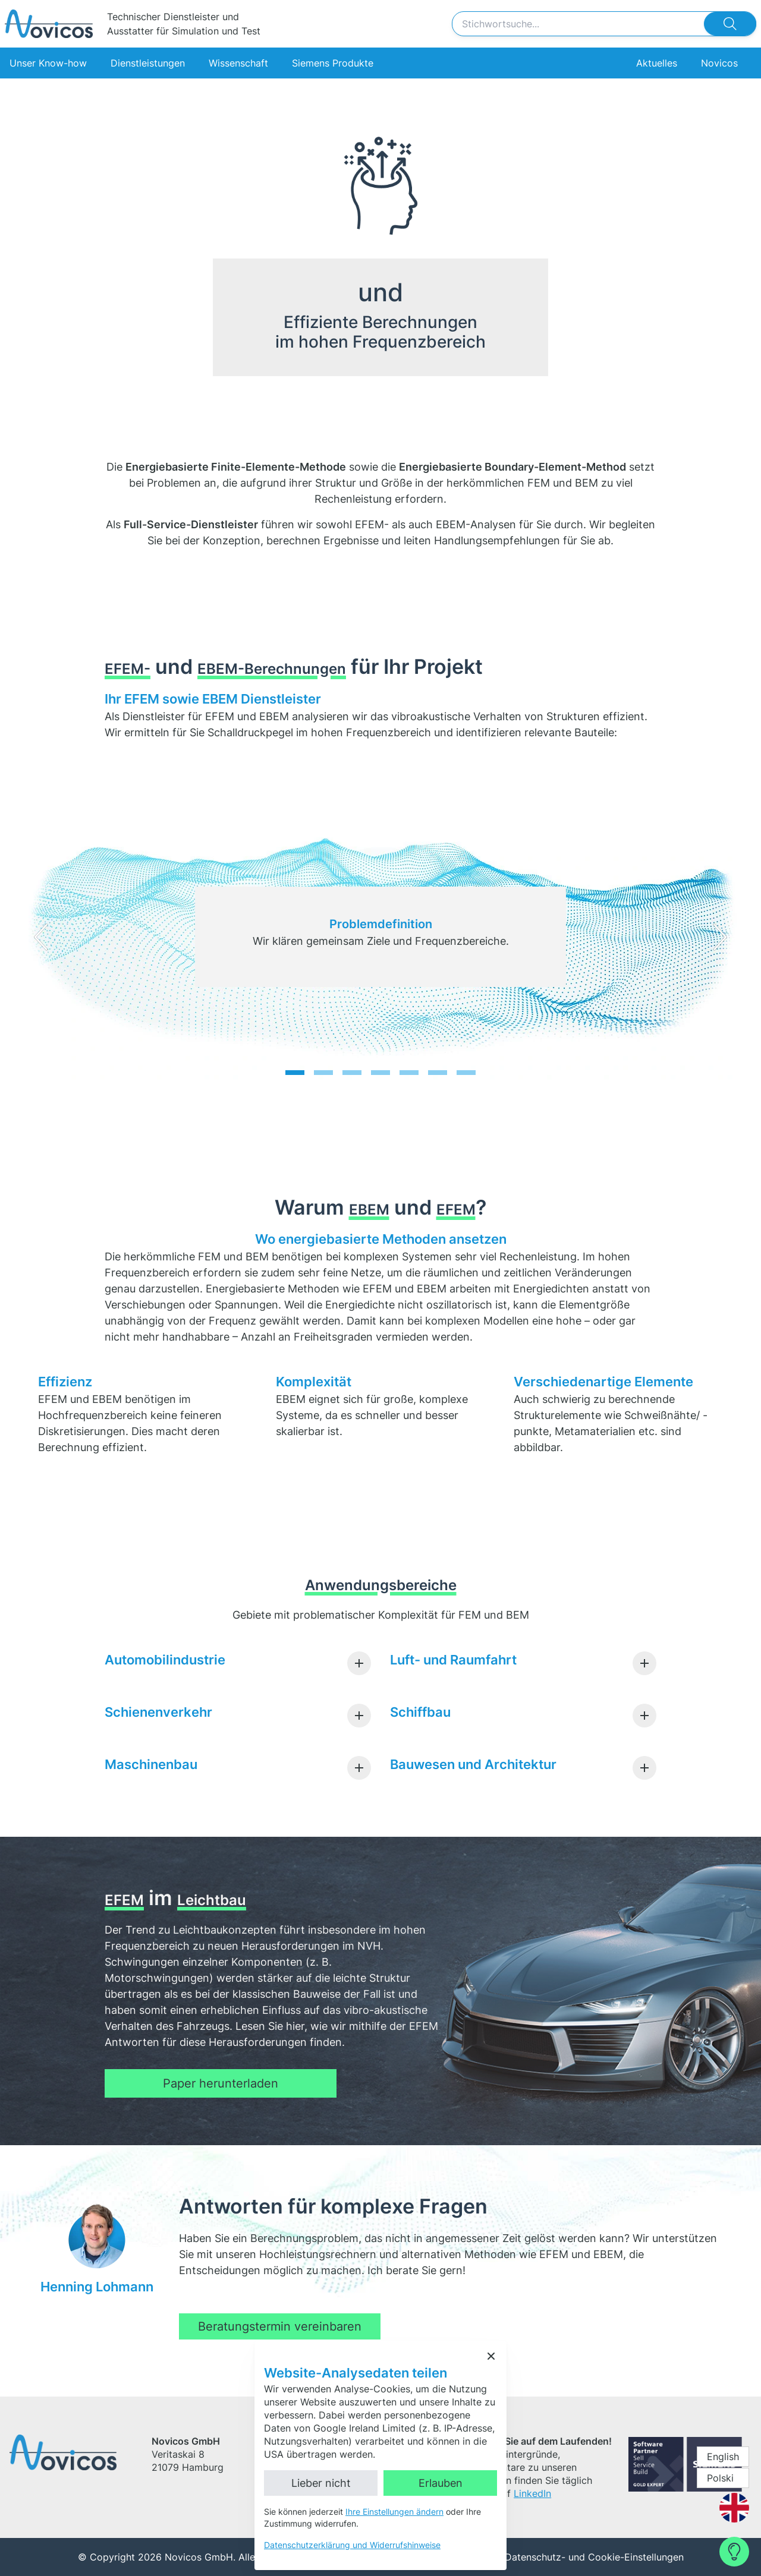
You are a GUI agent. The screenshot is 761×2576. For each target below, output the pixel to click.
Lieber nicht (321, 2483)
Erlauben (441, 2483)
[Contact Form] (734, 2551)
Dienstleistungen (148, 63)
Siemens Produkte (332, 63)
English (723, 2457)
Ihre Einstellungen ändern (394, 2511)
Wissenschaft (238, 63)
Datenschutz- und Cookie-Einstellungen (594, 2557)
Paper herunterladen (220, 2083)
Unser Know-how (48, 63)
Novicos (718, 63)
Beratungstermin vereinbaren (279, 2326)
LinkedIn (532, 2493)
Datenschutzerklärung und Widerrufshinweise (352, 2545)
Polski (720, 2478)
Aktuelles (656, 63)
